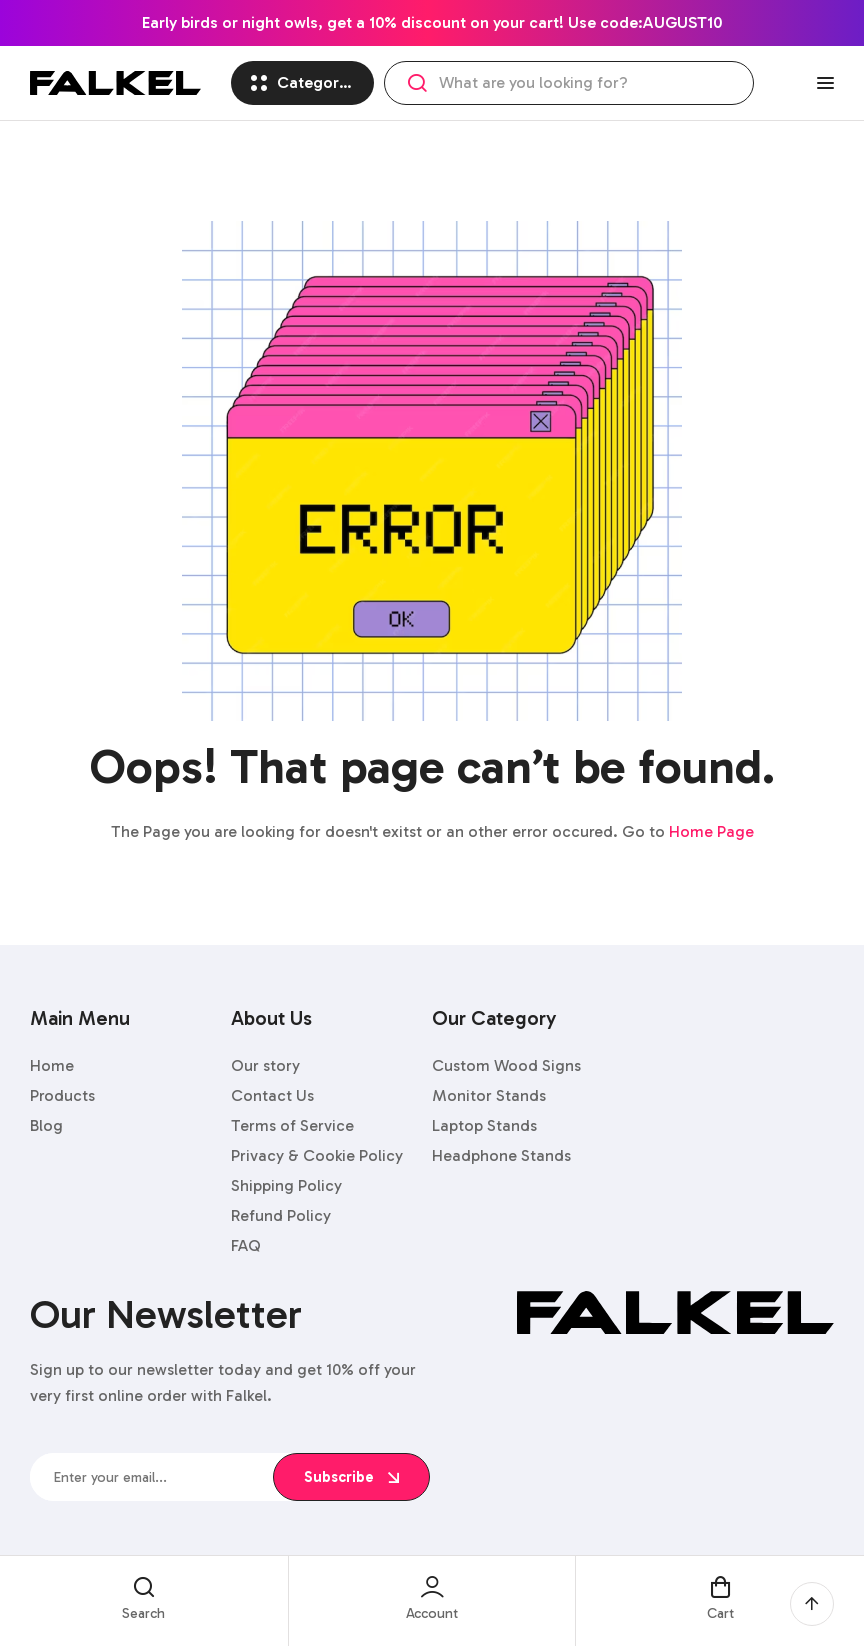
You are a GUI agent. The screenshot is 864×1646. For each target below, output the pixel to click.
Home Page (711, 831)
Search (417, 83)
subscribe (351, 1477)
